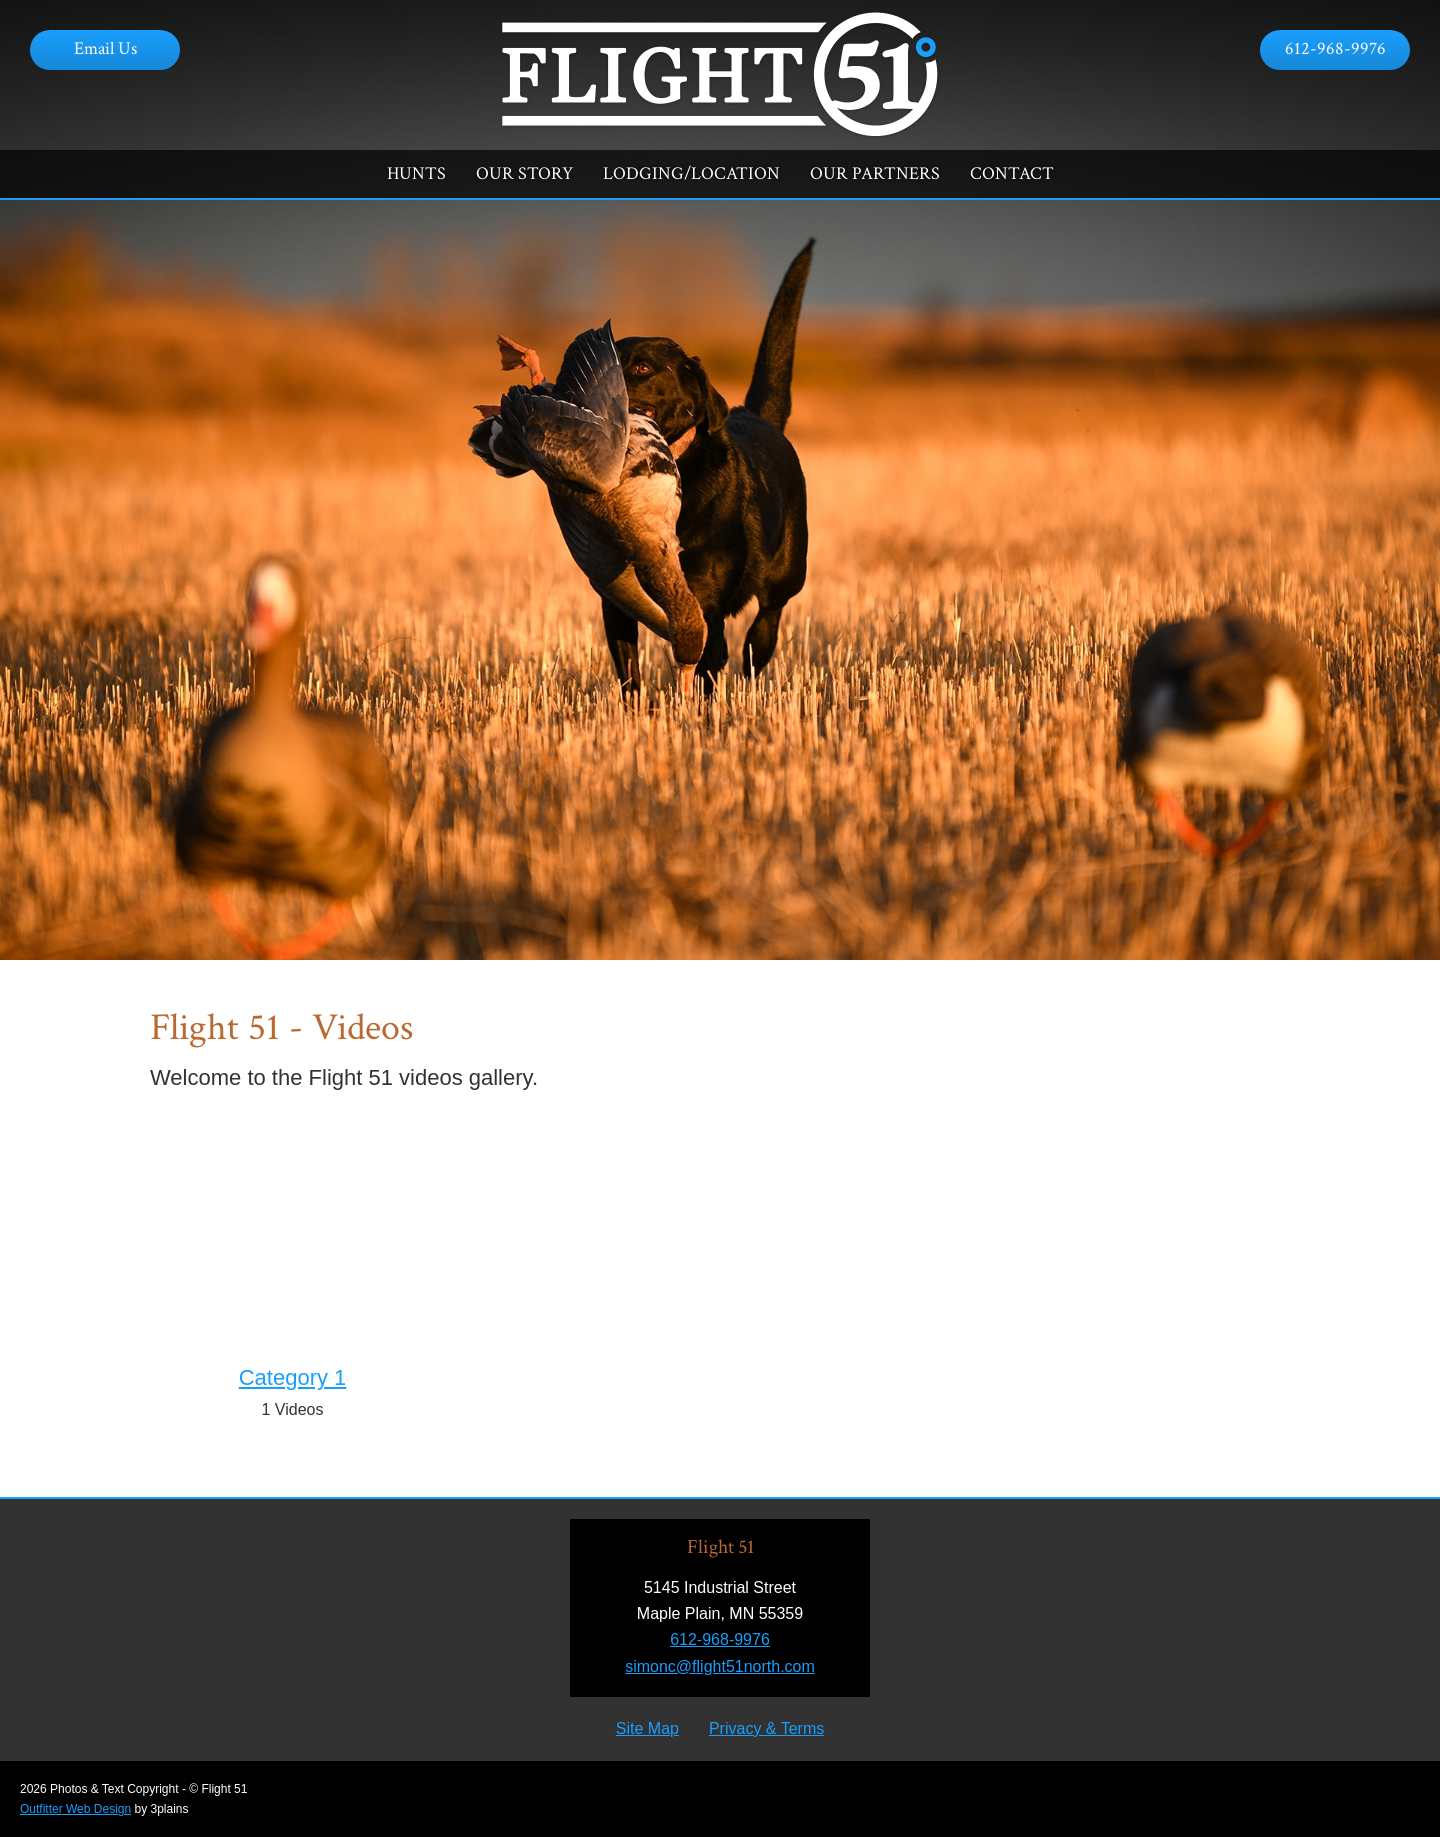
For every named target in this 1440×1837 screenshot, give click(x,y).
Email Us (105, 48)
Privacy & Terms (766, 1728)
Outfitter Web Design (75, 1809)
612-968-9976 (1335, 48)
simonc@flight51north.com (720, 1666)
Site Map (647, 1728)
